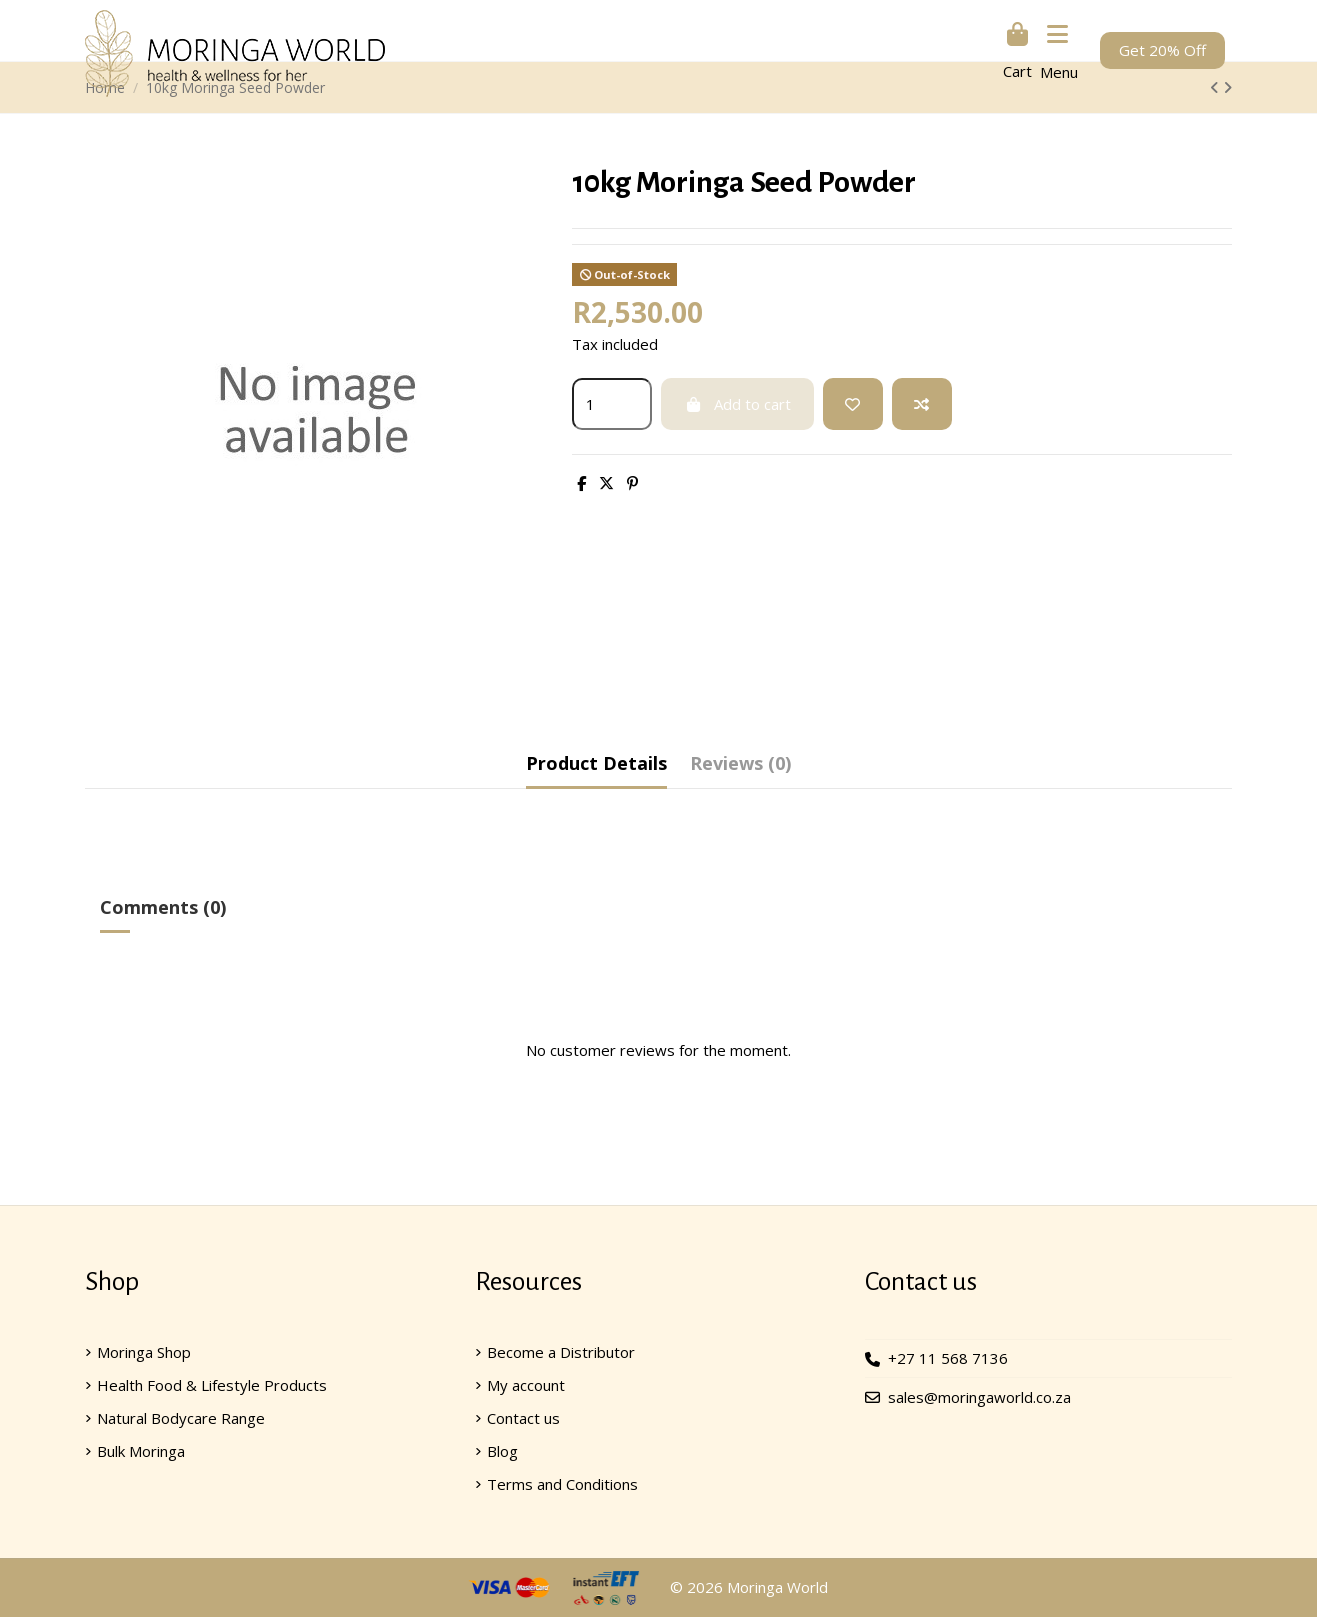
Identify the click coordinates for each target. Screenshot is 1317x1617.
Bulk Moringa (141, 1451)
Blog (502, 1451)
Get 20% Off (1162, 50)
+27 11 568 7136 (948, 1359)
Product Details (596, 763)
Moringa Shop (144, 1352)
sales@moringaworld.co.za (979, 1397)
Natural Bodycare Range (181, 1418)
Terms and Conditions (562, 1484)
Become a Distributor (561, 1352)
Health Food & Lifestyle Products (212, 1385)
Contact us (523, 1418)
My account (526, 1385)
